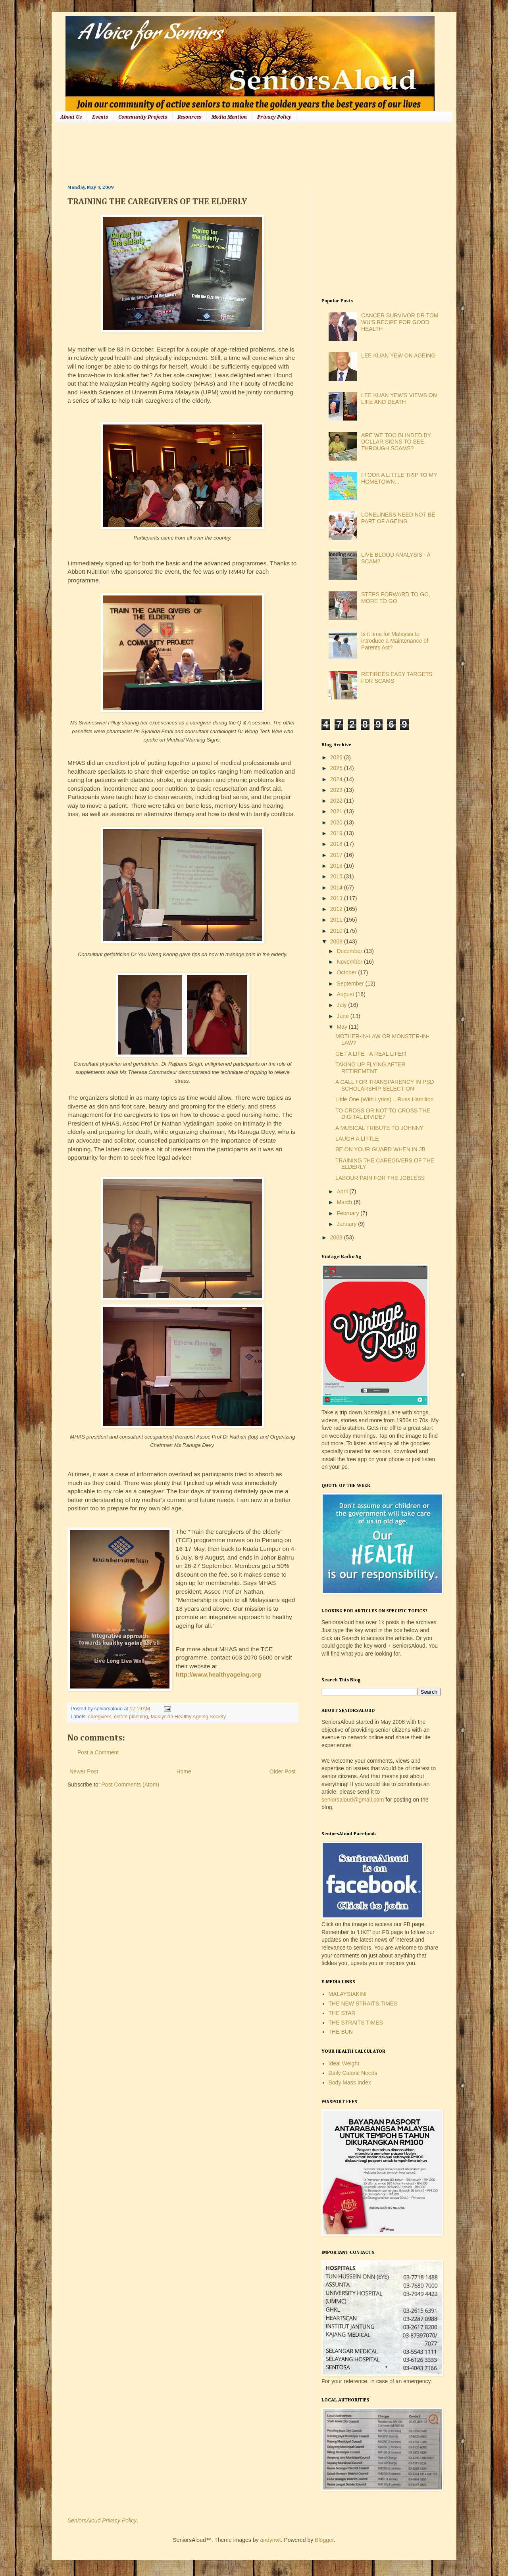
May (342, 1027)
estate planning (131, 1716)
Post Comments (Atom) (130, 1784)
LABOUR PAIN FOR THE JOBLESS (380, 1178)
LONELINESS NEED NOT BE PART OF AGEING (398, 517)
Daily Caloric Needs (353, 2073)
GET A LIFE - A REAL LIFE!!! (370, 1054)
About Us (71, 117)
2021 (337, 811)
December (350, 951)
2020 (337, 822)
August (346, 994)
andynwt (270, 2540)
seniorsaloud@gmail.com (352, 1799)
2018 (337, 844)
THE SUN (341, 2032)
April (343, 1191)
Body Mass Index (350, 2082)
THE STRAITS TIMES (356, 2022)
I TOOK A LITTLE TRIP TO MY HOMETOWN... (399, 478)
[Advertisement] (211, 153)
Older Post (282, 1771)
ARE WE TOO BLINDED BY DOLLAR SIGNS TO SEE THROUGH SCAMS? (396, 442)
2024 (337, 779)
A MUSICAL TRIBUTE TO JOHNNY (379, 1128)
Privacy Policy (274, 117)
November (350, 962)
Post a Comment (98, 1752)
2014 (337, 887)
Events (100, 117)
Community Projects (142, 117)
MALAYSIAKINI (348, 1994)
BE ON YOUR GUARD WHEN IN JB (380, 1149)
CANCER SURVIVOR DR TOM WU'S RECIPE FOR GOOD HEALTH (399, 322)
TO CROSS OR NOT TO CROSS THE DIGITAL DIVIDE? (382, 1113)
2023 (337, 790)
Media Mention (229, 117)
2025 (337, 768)
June (343, 1016)
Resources (189, 117)
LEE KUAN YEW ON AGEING (398, 355)
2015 (337, 876)
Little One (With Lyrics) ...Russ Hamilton (384, 1099)
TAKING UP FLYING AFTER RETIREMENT (370, 1067)
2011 (337, 919)
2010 (337, 931)
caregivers (99, 1716)
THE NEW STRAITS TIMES (363, 2003)
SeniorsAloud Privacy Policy (102, 2520)
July (342, 1005)
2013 (337, 898)
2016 (337, 866)
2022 (337, 800)
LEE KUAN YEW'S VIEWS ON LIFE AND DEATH (399, 398)
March (345, 1202)
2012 (337, 909)
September (351, 983)
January (347, 1224)
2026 (337, 757)
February (348, 1213)
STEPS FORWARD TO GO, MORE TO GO (395, 597)
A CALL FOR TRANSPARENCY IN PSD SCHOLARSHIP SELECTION (384, 1085)
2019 (337, 833)
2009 (337, 941)
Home (183, 1771)
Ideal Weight (344, 2063)
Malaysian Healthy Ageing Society (188, 1716)
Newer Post (83, 1771)
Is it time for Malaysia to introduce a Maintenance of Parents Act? (394, 641)
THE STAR (342, 2013)
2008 (337, 1237)
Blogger (324, 2540)
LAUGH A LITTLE (357, 1138)
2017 (337, 855)
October (347, 972)
